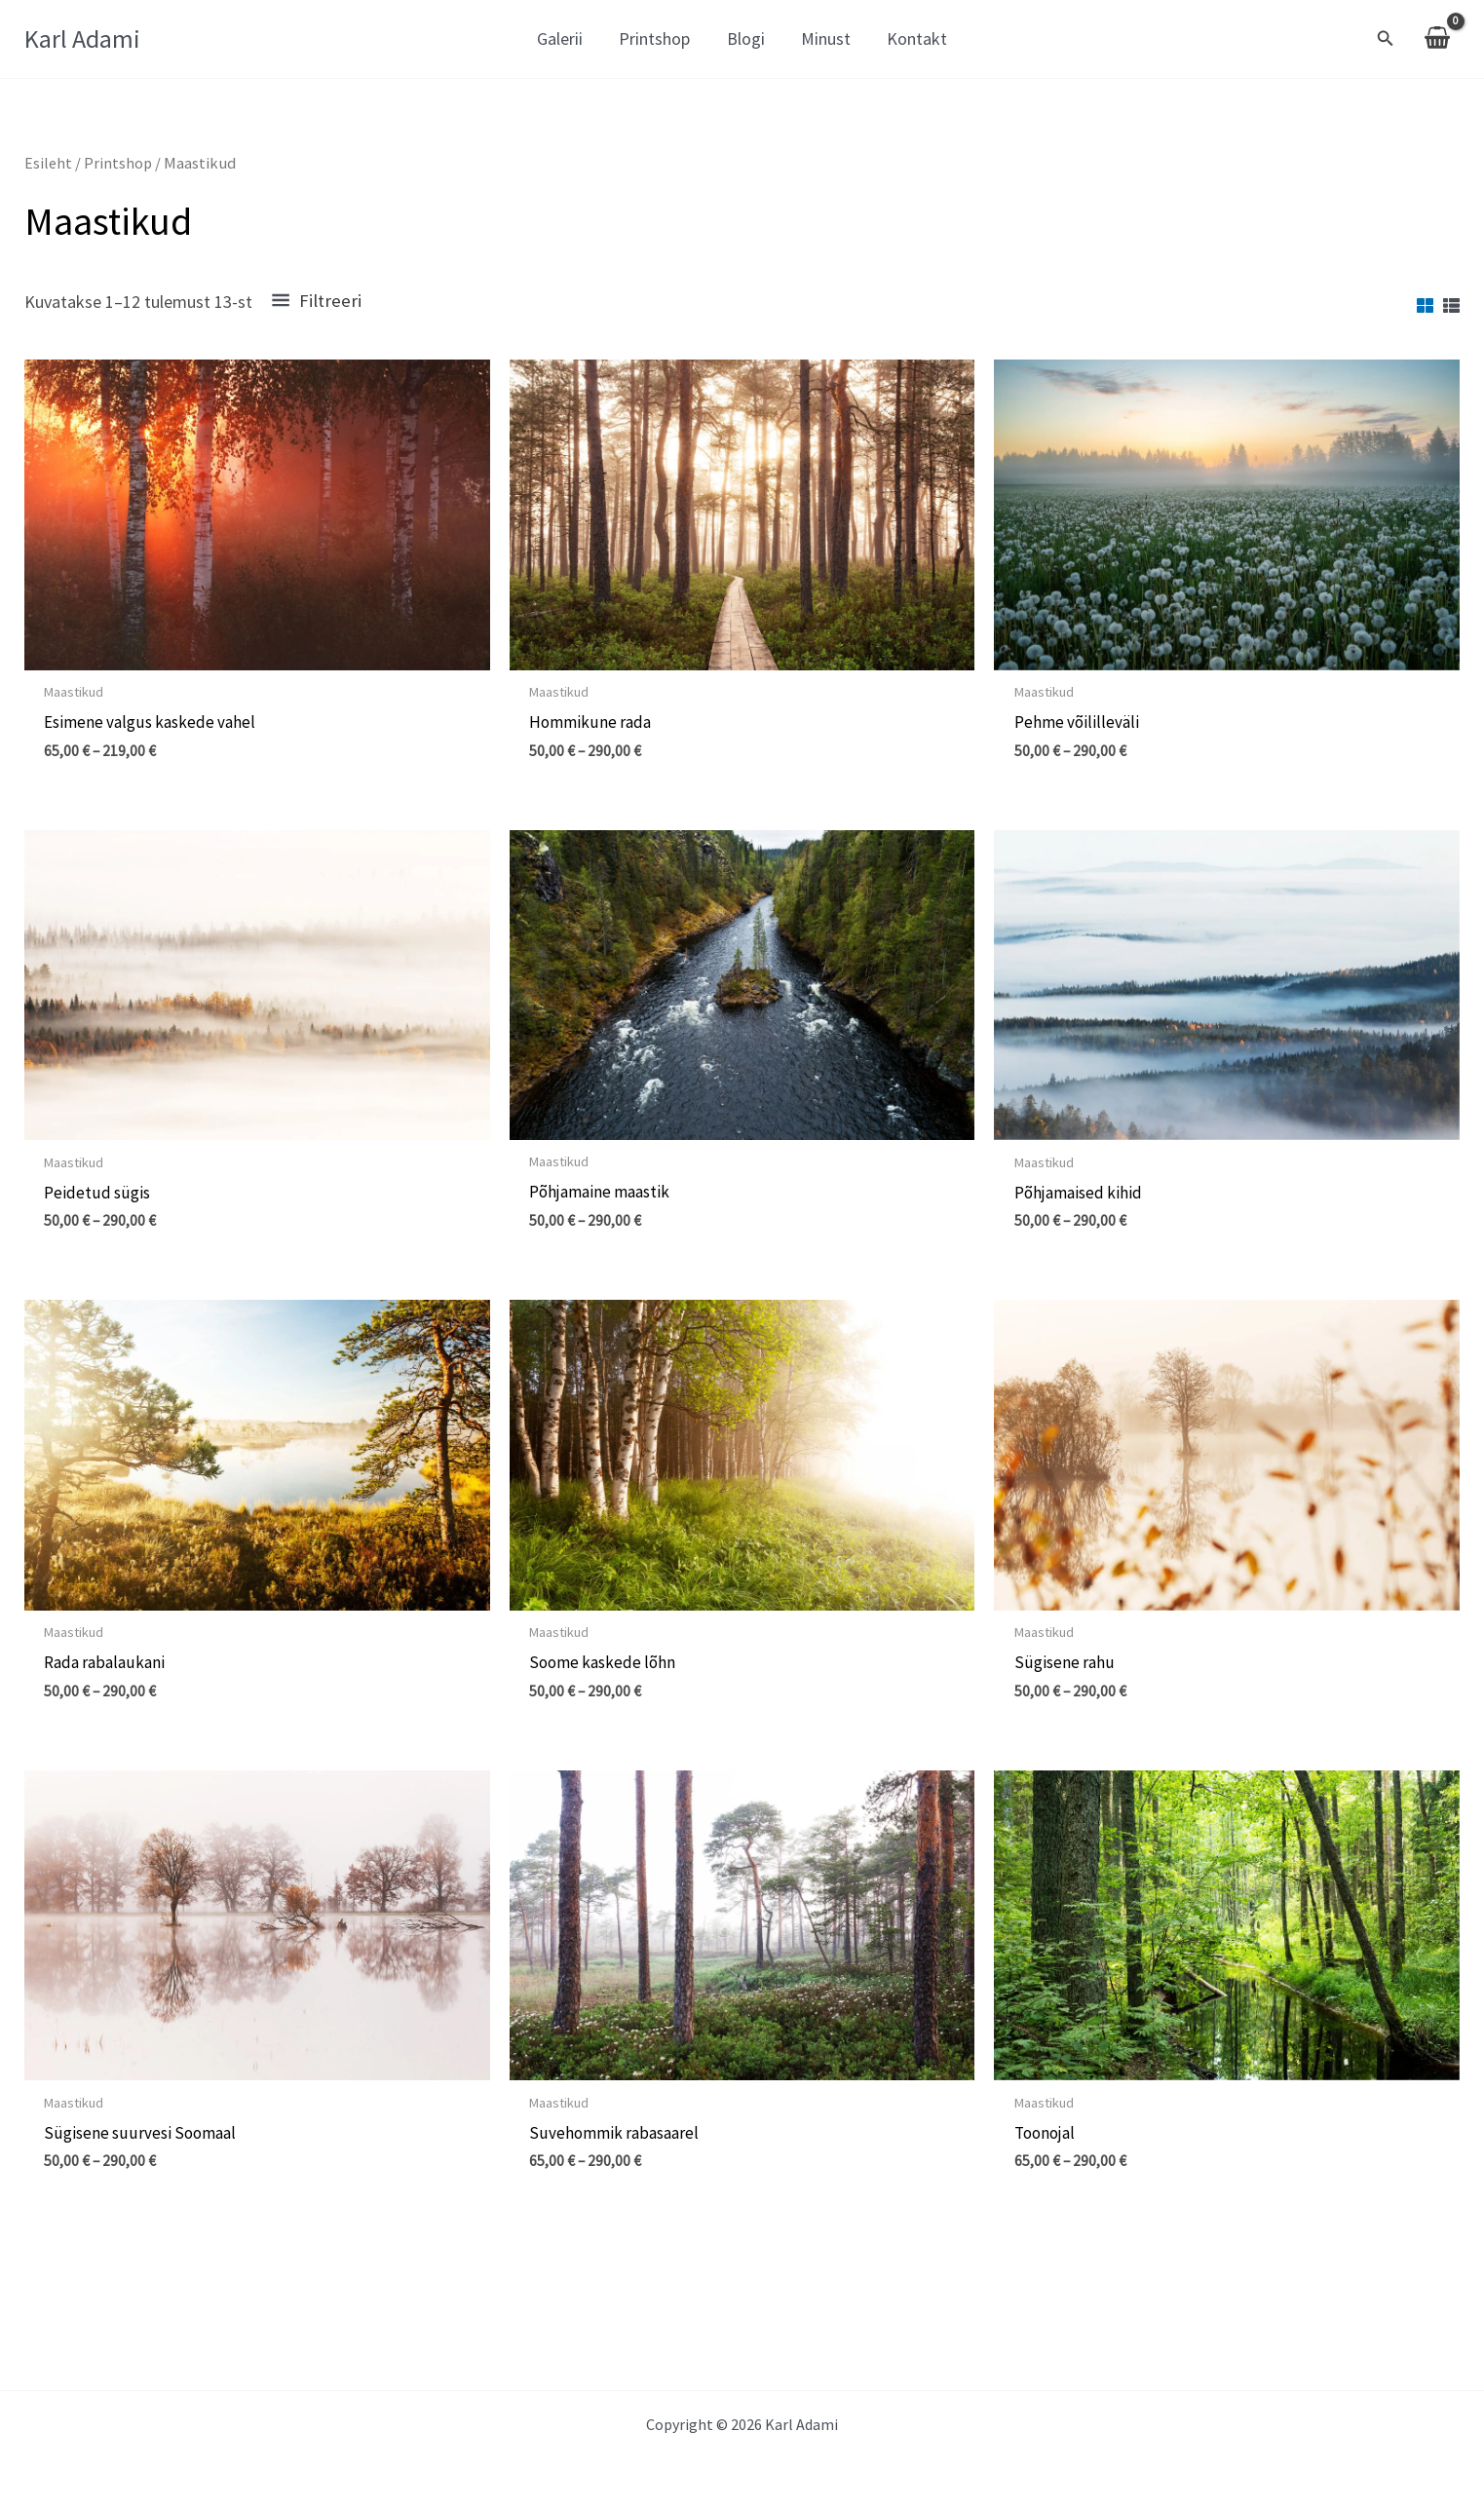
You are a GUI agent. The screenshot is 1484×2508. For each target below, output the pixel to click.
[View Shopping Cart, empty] (1437, 39)
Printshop (119, 163)
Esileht (48, 163)
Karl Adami (82, 38)
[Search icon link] (1385, 40)
